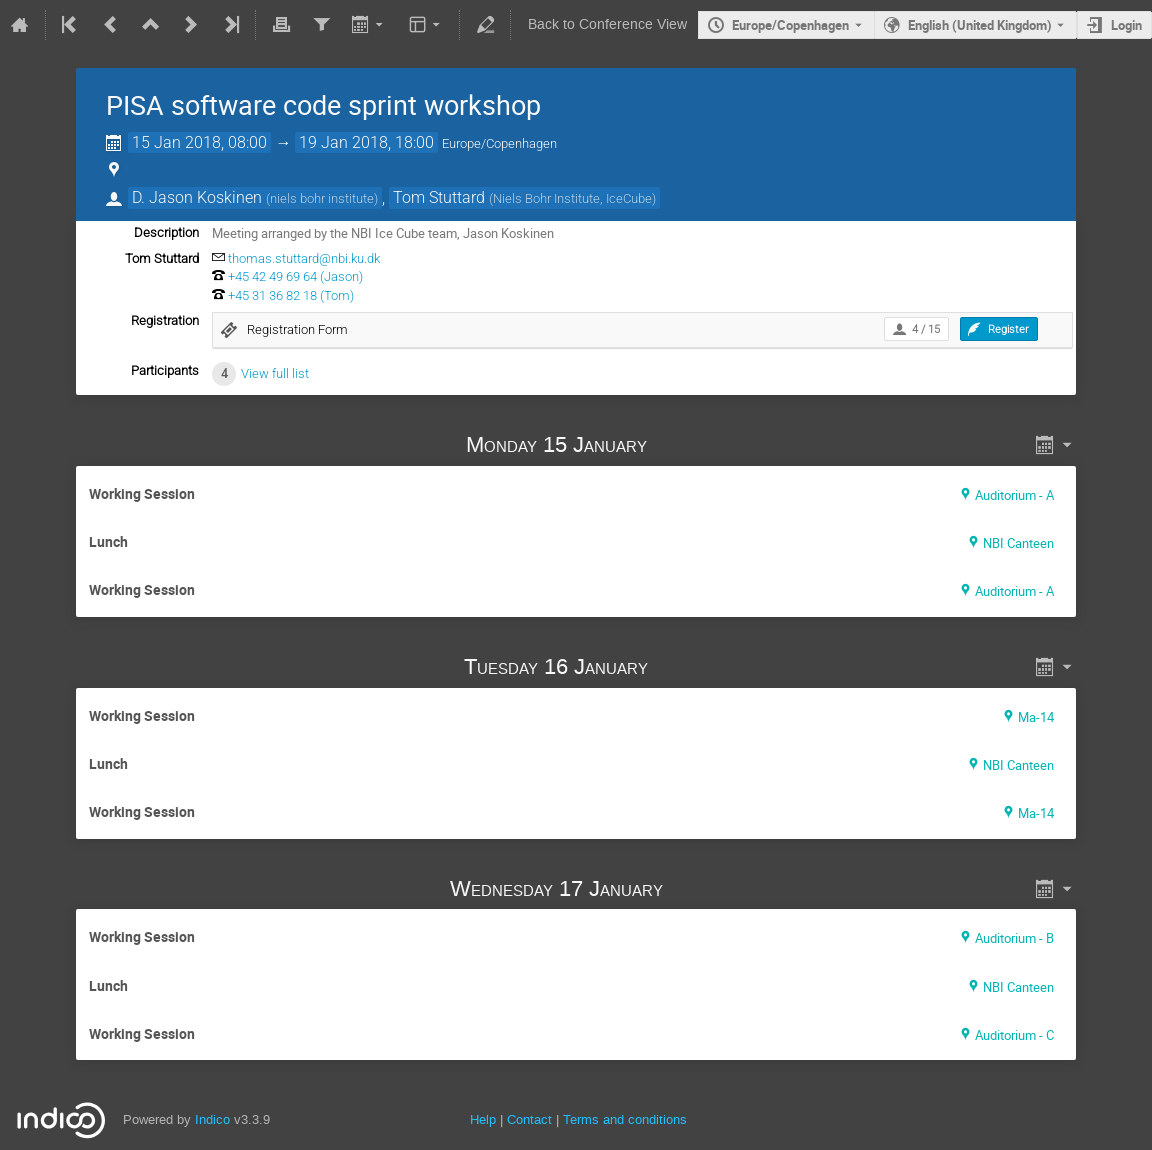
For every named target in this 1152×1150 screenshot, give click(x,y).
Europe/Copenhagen (790, 25)
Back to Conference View (607, 24)
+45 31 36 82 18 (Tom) (291, 295)
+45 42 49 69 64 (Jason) (295, 276)
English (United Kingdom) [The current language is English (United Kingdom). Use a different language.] (980, 25)
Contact (529, 1119)
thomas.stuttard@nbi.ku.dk (304, 258)
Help (483, 1119)
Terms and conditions (625, 1119)
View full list (275, 373)
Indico (212, 1119)
